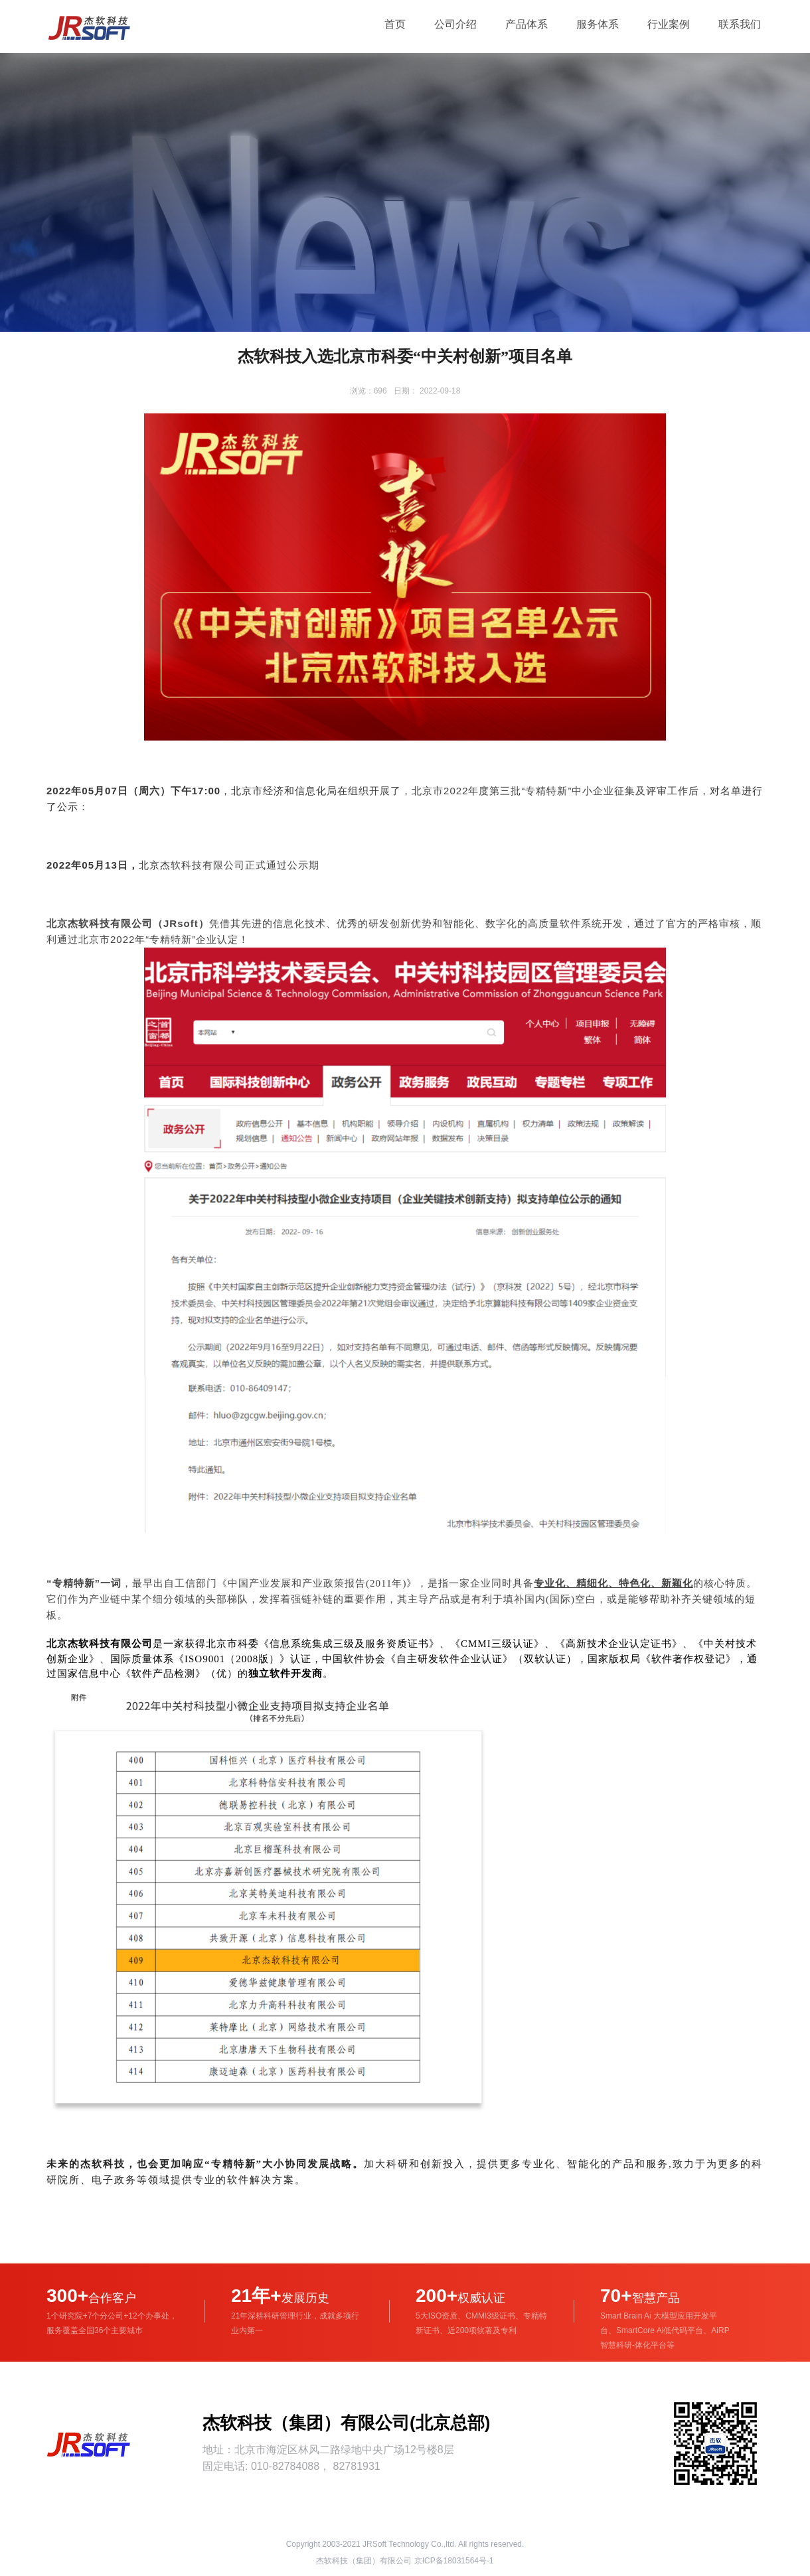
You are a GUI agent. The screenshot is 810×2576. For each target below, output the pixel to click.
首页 (395, 24)
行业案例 (668, 24)
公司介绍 (455, 24)
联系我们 (739, 24)
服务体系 (597, 24)
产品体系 (526, 24)
